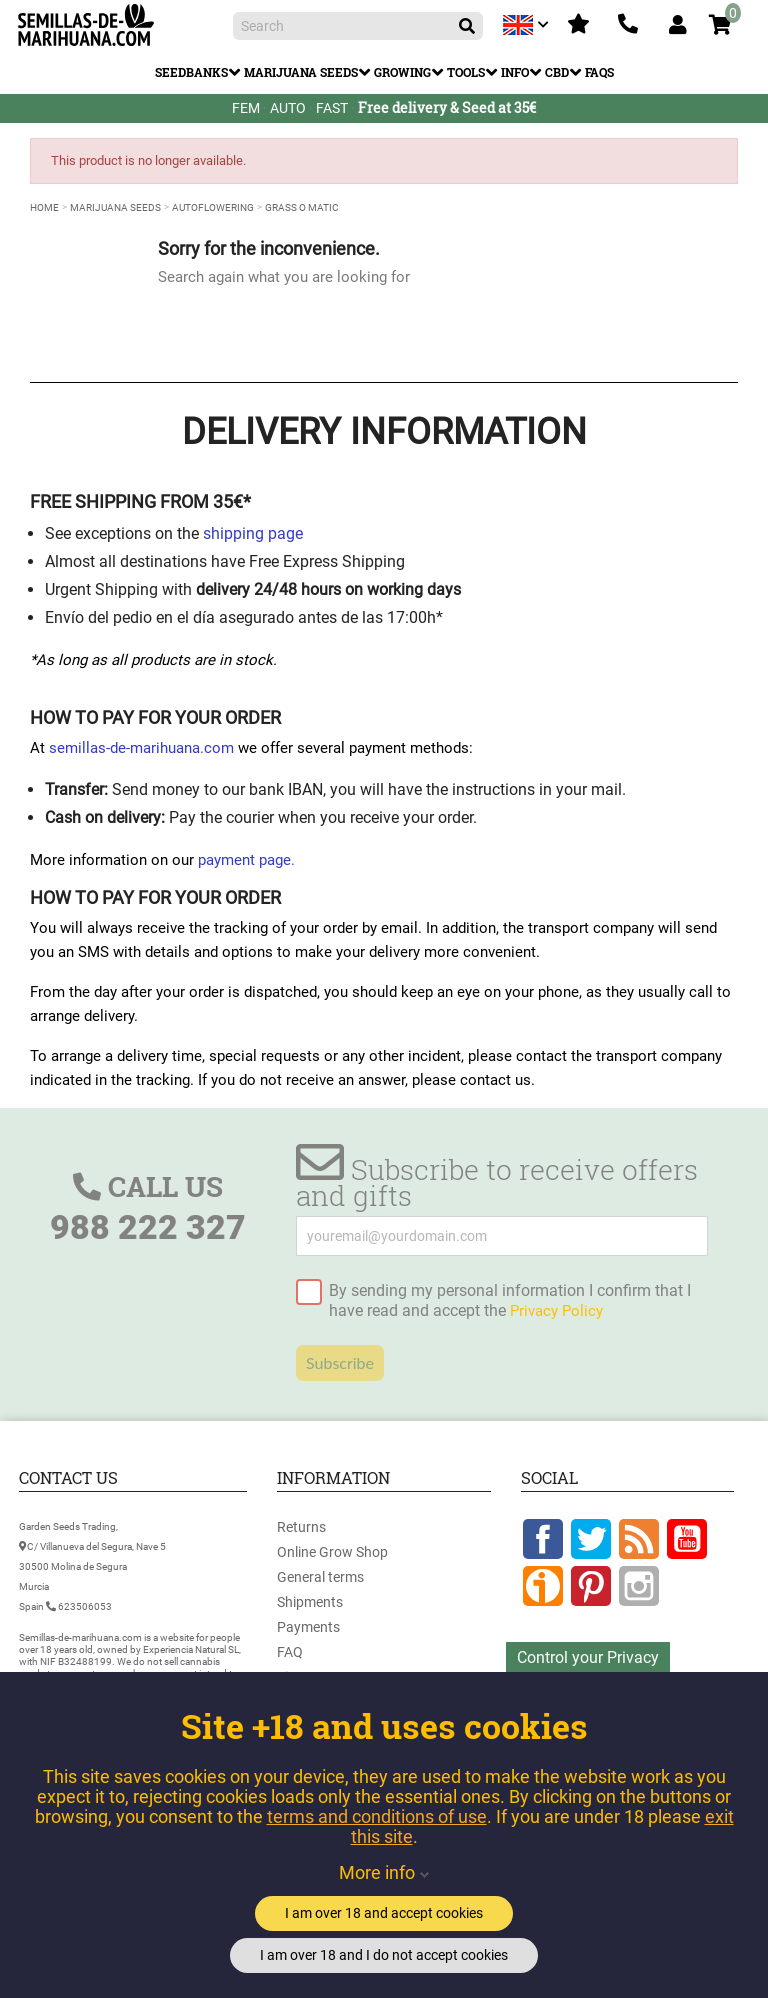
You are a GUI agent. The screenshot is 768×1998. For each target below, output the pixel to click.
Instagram (639, 1586)
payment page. (246, 860)
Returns (301, 1527)
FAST (332, 108)
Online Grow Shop (332, 1552)
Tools (466, 72)
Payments (308, 1627)
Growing (402, 72)
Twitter (591, 1539)
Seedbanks (191, 72)
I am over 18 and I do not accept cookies (384, 1955)
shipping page (253, 533)
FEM (246, 108)
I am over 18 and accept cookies (384, 1913)
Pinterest (591, 1586)
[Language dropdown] (528, 25)
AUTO (288, 108)
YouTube (687, 1539)
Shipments (310, 1602)
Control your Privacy (588, 1657)
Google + (543, 1586)
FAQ (290, 1652)
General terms (320, 1577)
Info (515, 72)
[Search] (358, 26)
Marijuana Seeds (301, 72)
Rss (639, 1539)
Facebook (543, 1539)
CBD (557, 72)
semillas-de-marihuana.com (141, 748)
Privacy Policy (556, 1311)
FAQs (599, 72)
